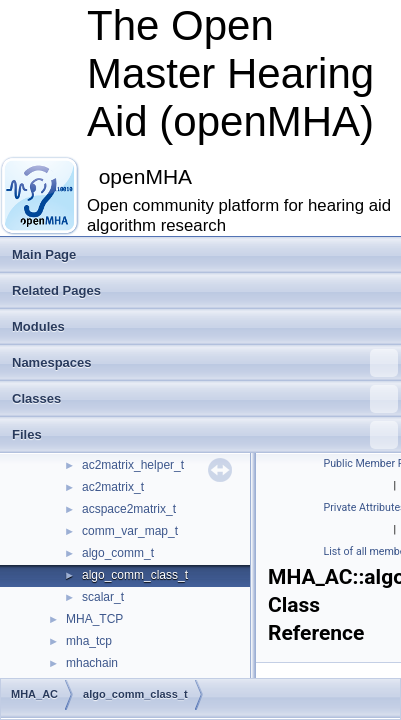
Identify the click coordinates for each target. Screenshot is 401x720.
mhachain (92, 663)
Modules (38, 326)
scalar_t (103, 597)
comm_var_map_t (130, 531)
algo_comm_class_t (135, 575)
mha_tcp (89, 641)
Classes (205, 399)
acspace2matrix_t (129, 509)
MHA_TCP (94, 619)
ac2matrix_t (113, 487)
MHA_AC (34, 694)
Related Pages (56, 290)
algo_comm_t (118, 553)
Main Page (44, 254)
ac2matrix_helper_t (133, 465)
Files (205, 435)
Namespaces (205, 363)
